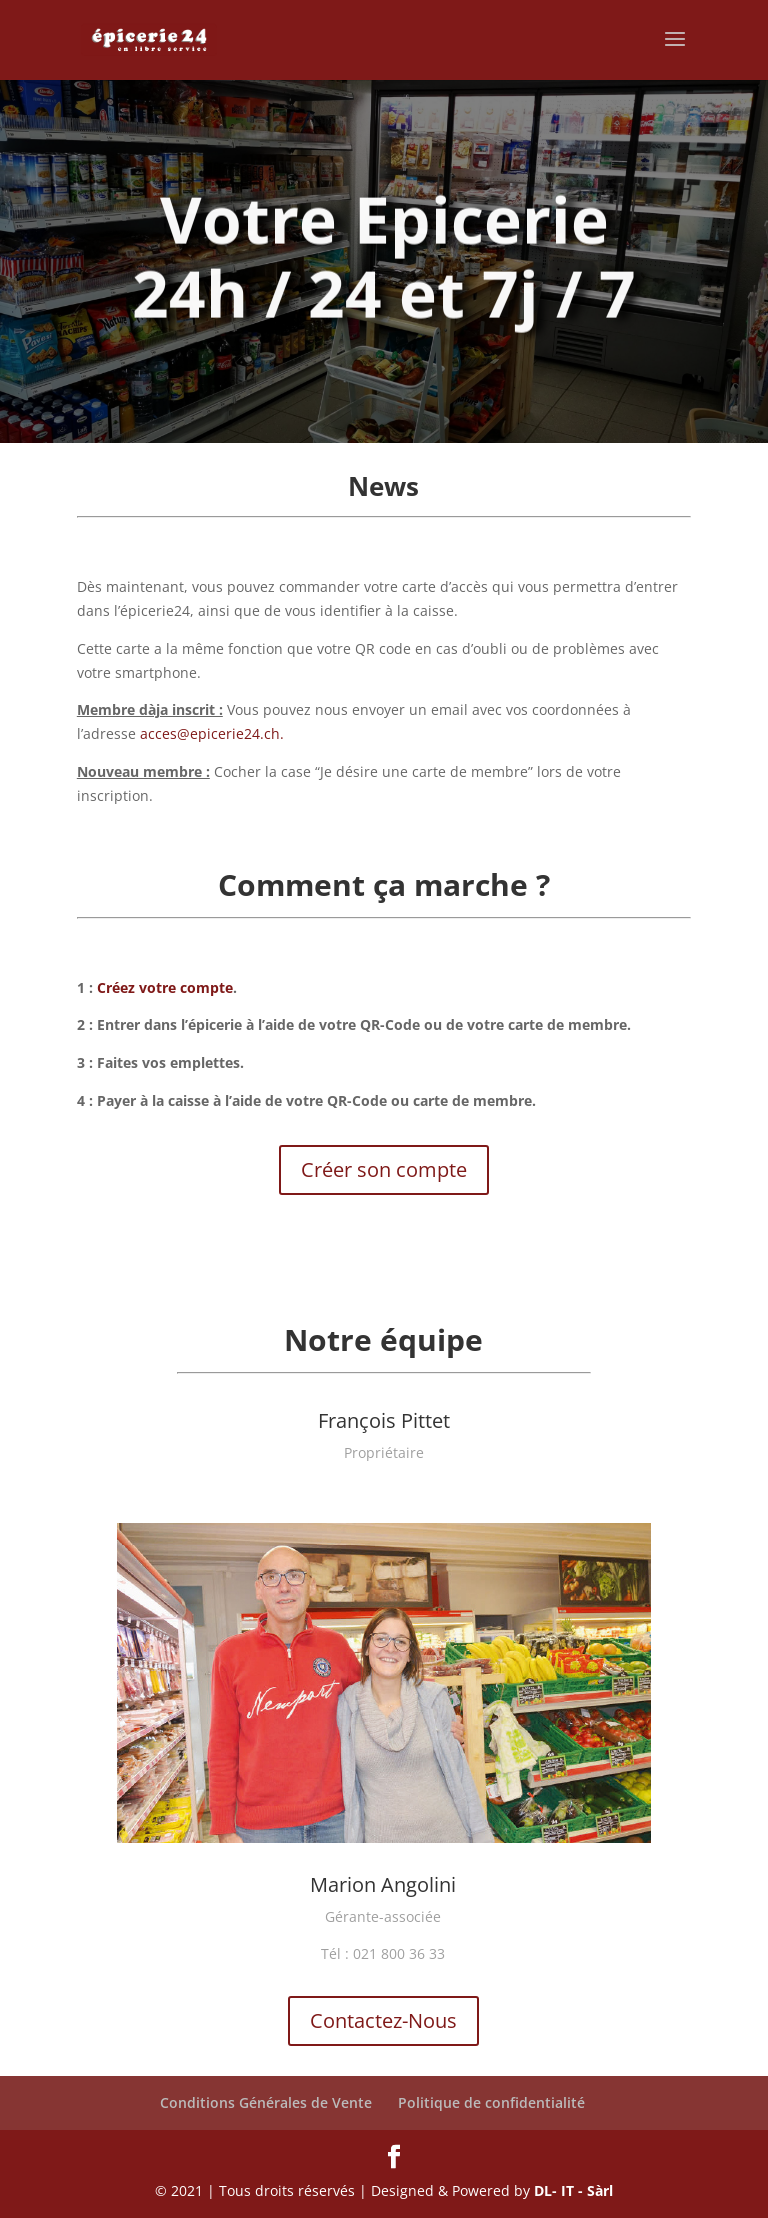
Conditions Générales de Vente (266, 2102)
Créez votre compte (165, 987)
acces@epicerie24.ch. (212, 733)
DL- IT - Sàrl (573, 2190)
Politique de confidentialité (491, 2102)
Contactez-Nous (383, 2020)
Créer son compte (384, 1169)
